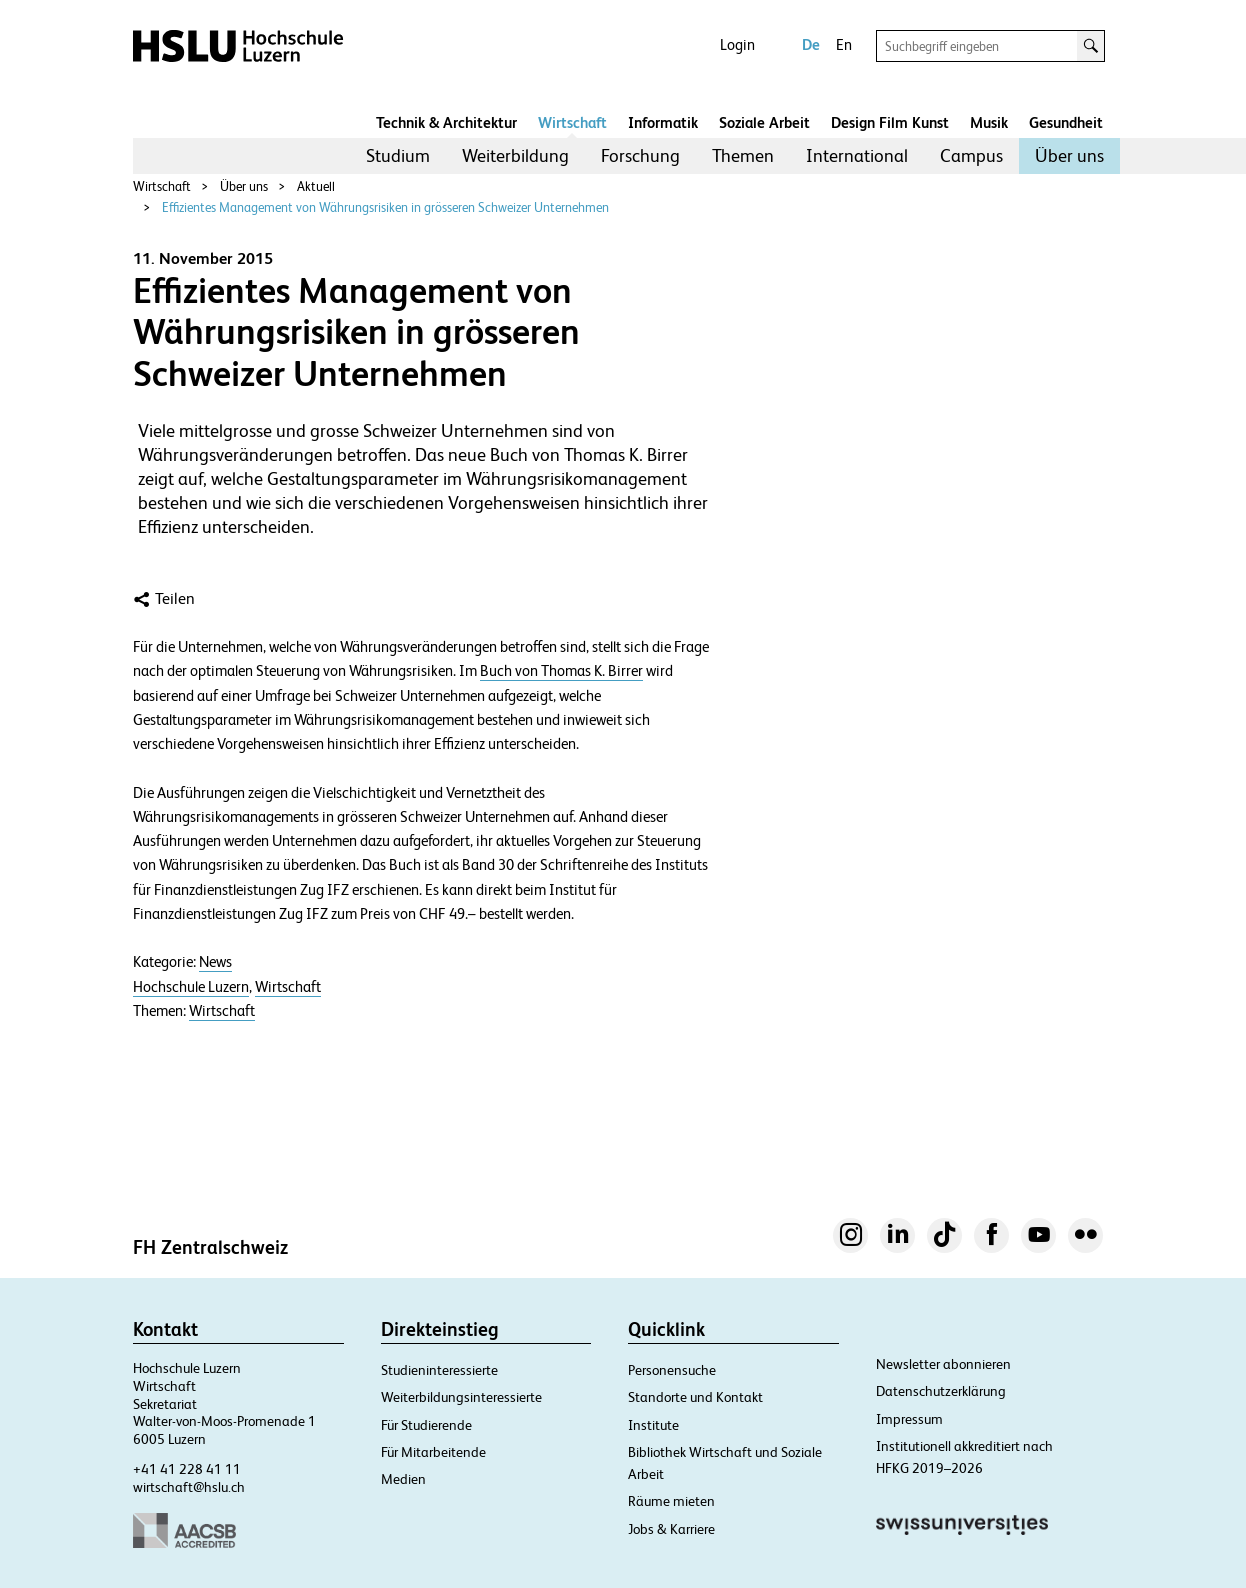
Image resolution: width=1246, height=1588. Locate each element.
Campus (971, 155)
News (215, 962)
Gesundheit (1066, 122)
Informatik (663, 122)
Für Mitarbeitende (433, 1452)
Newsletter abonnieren (943, 1364)
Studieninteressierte (439, 1370)
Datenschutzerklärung (941, 1391)
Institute (653, 1425)
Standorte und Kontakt (695, 1397)
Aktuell (316, 186)
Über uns (1069, 155)
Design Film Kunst (890, 122)
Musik (989, 122)
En (844, 44)
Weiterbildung (515, 155)
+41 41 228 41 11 (187, 1469)
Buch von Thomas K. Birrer (561, 671)
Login (737, 44)
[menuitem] (398, 156)
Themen (743, 155)
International (857, 155)
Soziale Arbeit (764, 122)
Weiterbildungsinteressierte (461, 1397)
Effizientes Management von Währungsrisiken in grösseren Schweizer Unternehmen (385, 207)
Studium (398, 155)
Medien (403, 1479)
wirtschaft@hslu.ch (189, 1487)
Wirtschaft (572, 122)
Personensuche (672, 1370)
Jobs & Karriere (671, 1529)
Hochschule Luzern (191, 987)
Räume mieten (671, 1501)
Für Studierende (426, 1425)
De (811, 44)
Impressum (909, 1419)
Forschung (640, 155)
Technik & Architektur (446, 122)
